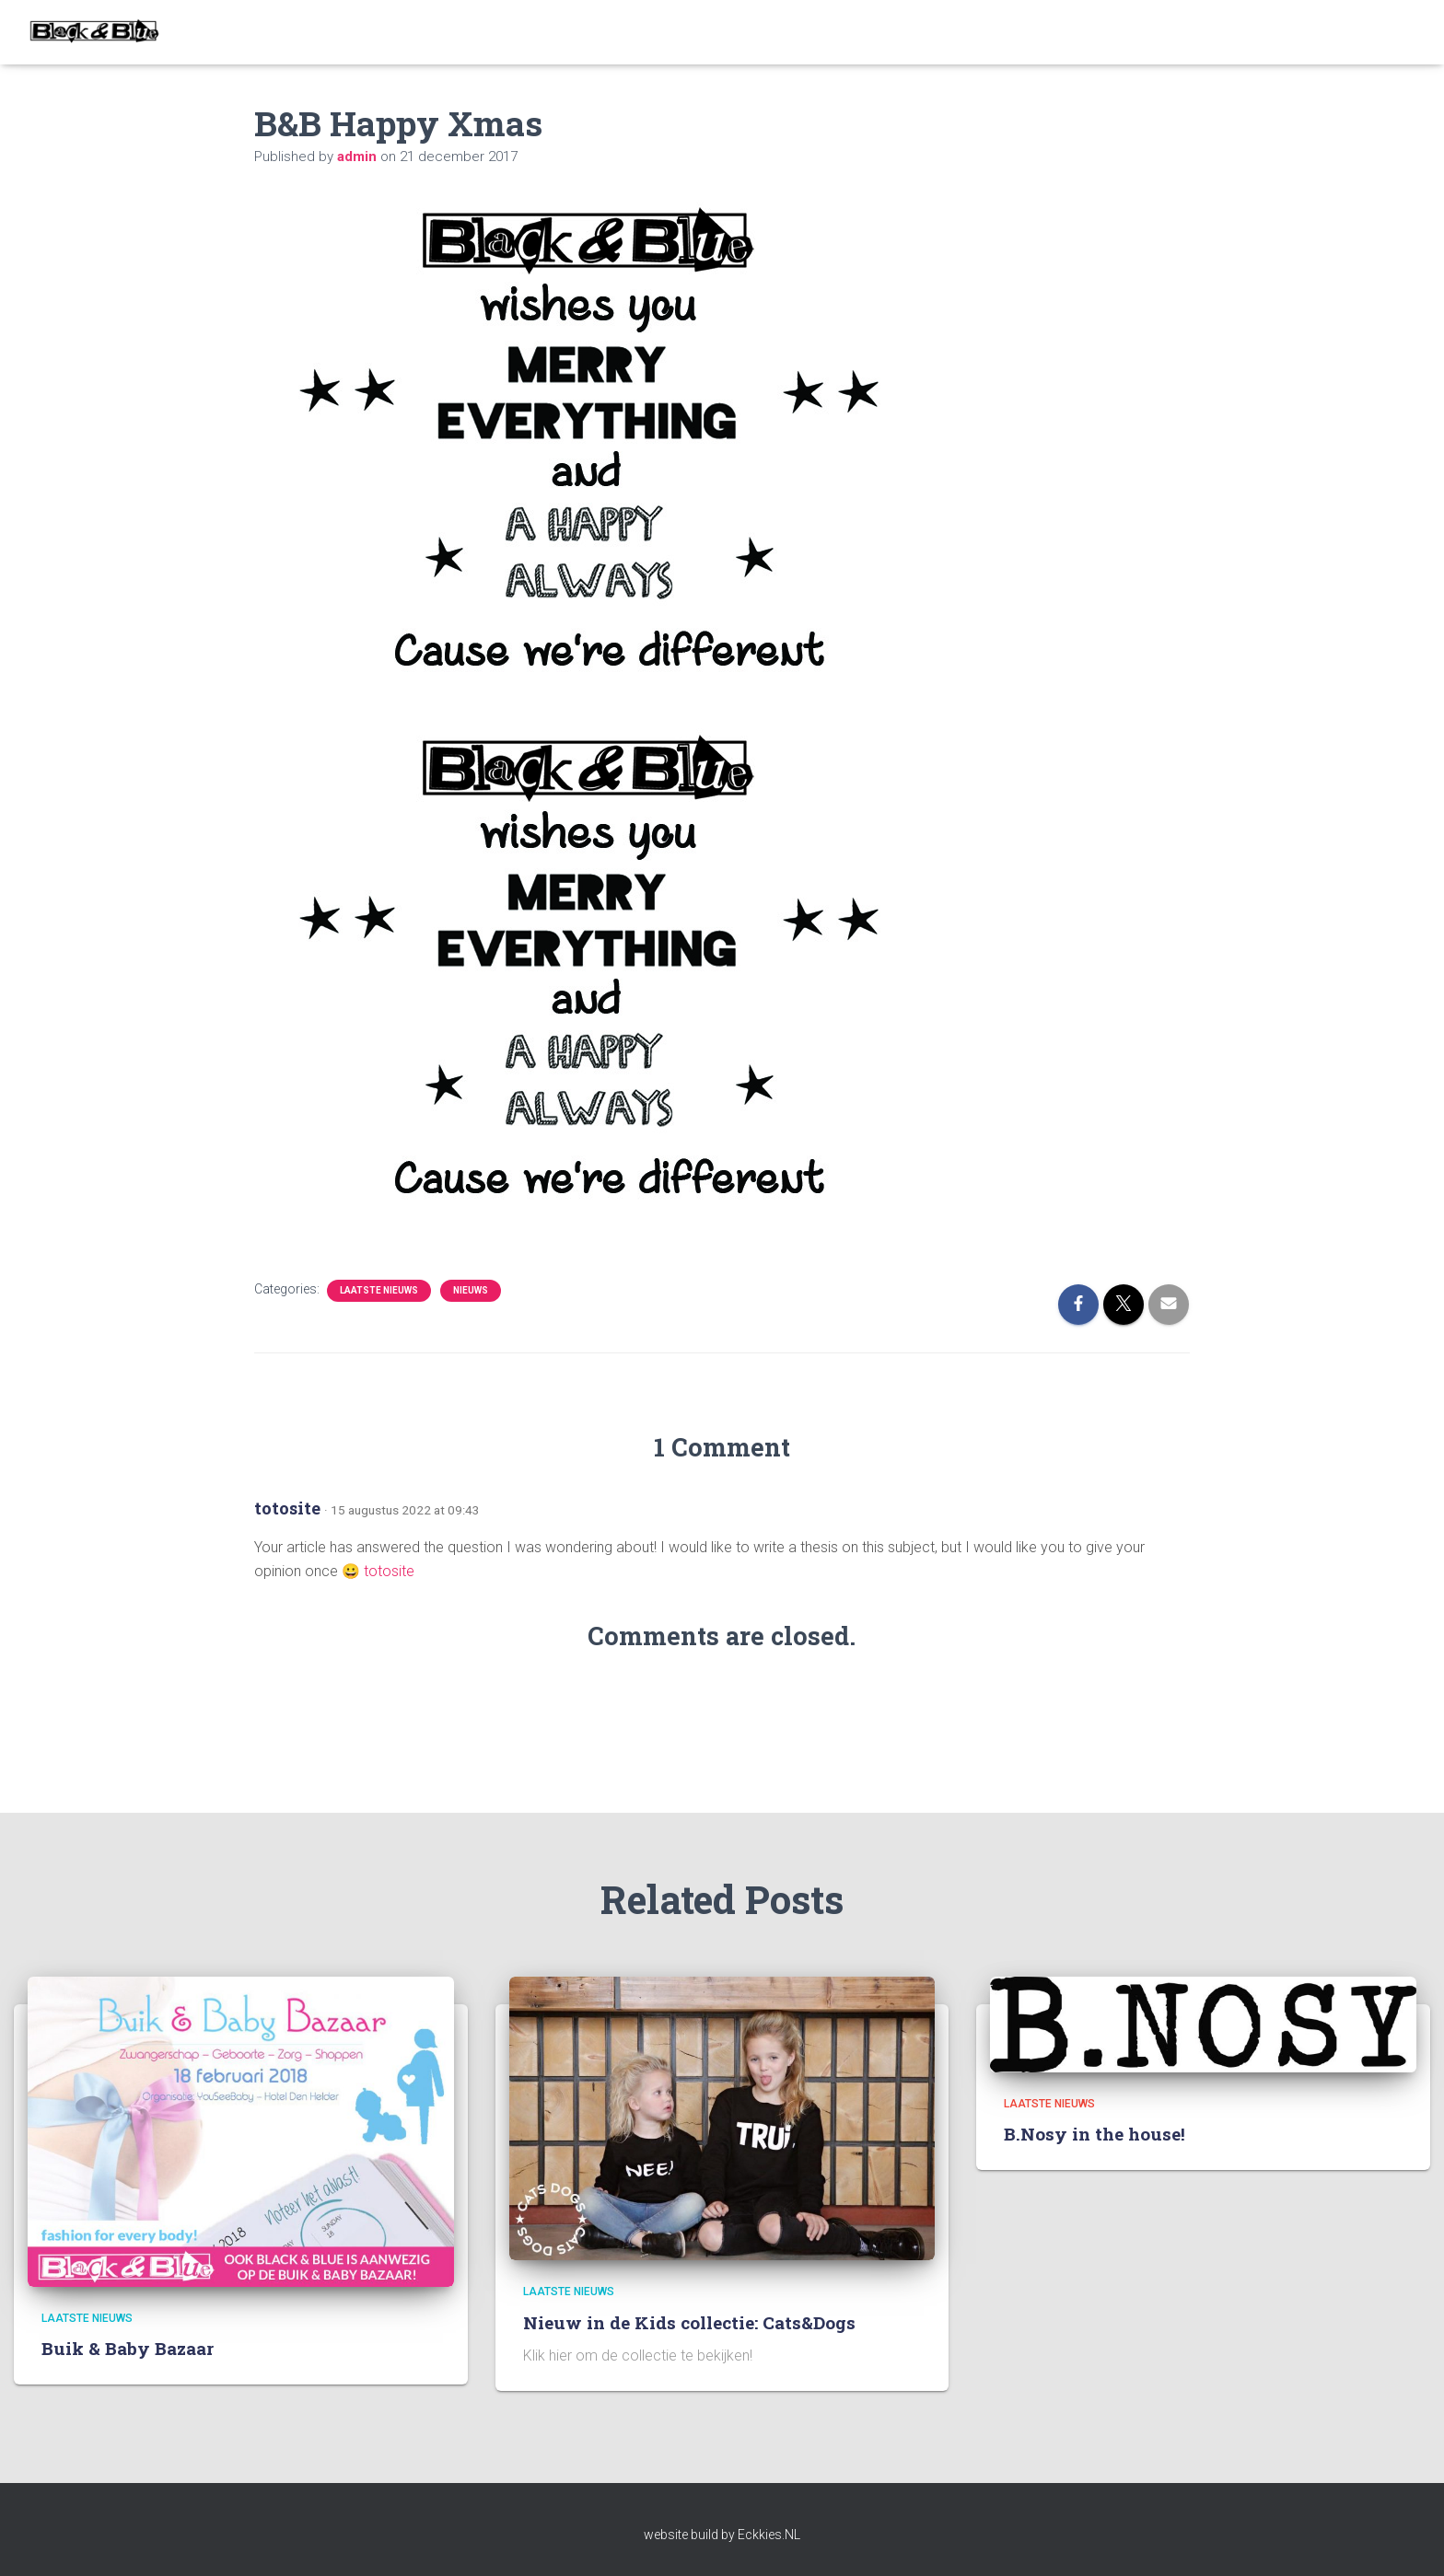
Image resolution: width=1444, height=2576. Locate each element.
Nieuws (470, 1290)
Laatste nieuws (379, 1290)
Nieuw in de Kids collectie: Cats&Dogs (689, 2322)
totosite (287, 1508)
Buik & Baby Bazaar (127, 2348)
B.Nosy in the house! (1094, 2133)
